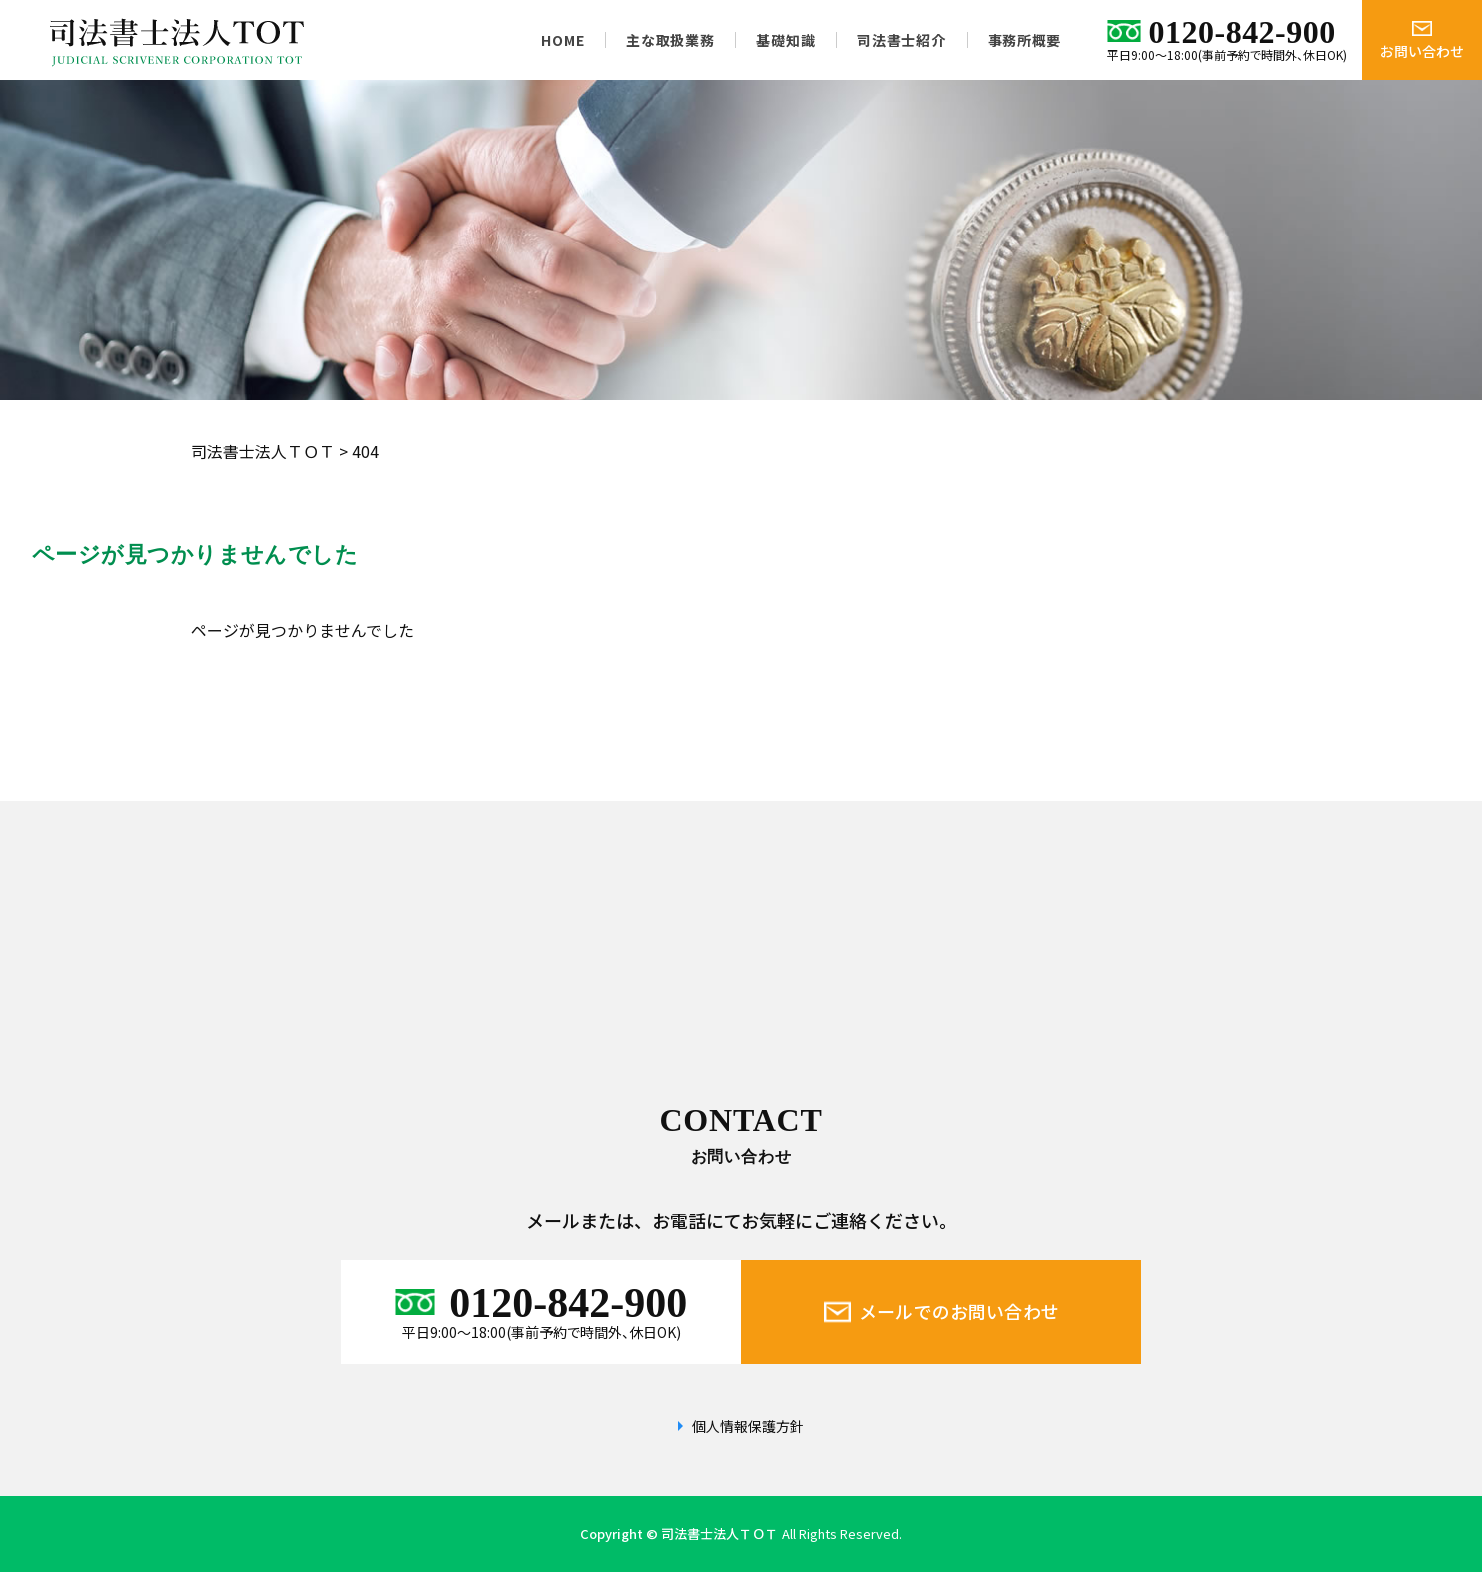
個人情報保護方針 (748, 1426)
